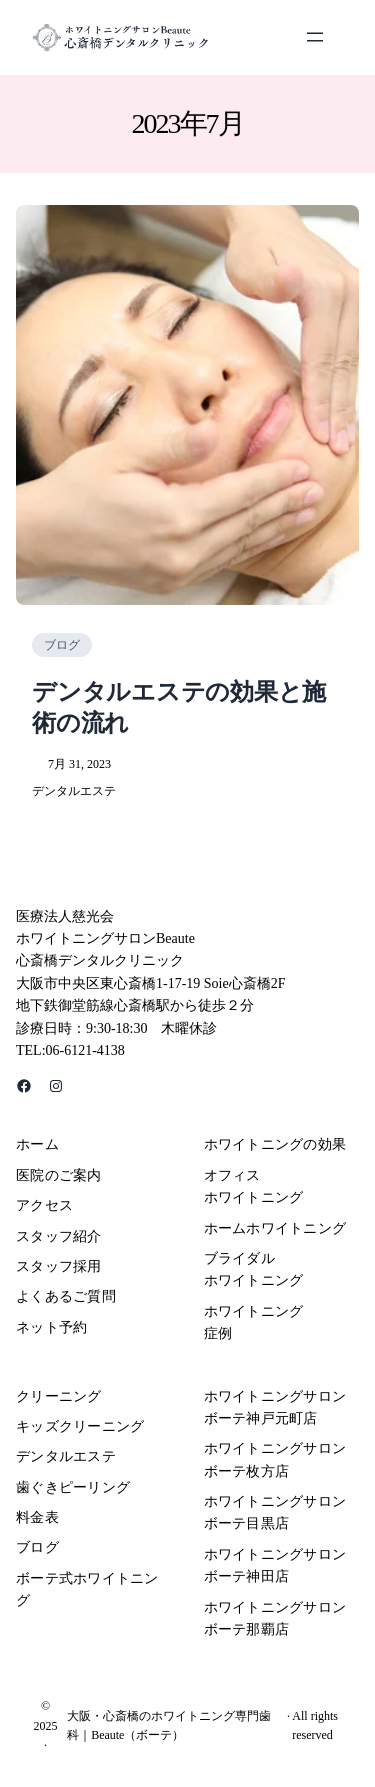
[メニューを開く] (315, 37)
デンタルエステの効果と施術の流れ (179, 707)
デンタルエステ (74, 791)
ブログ (62, 645)
